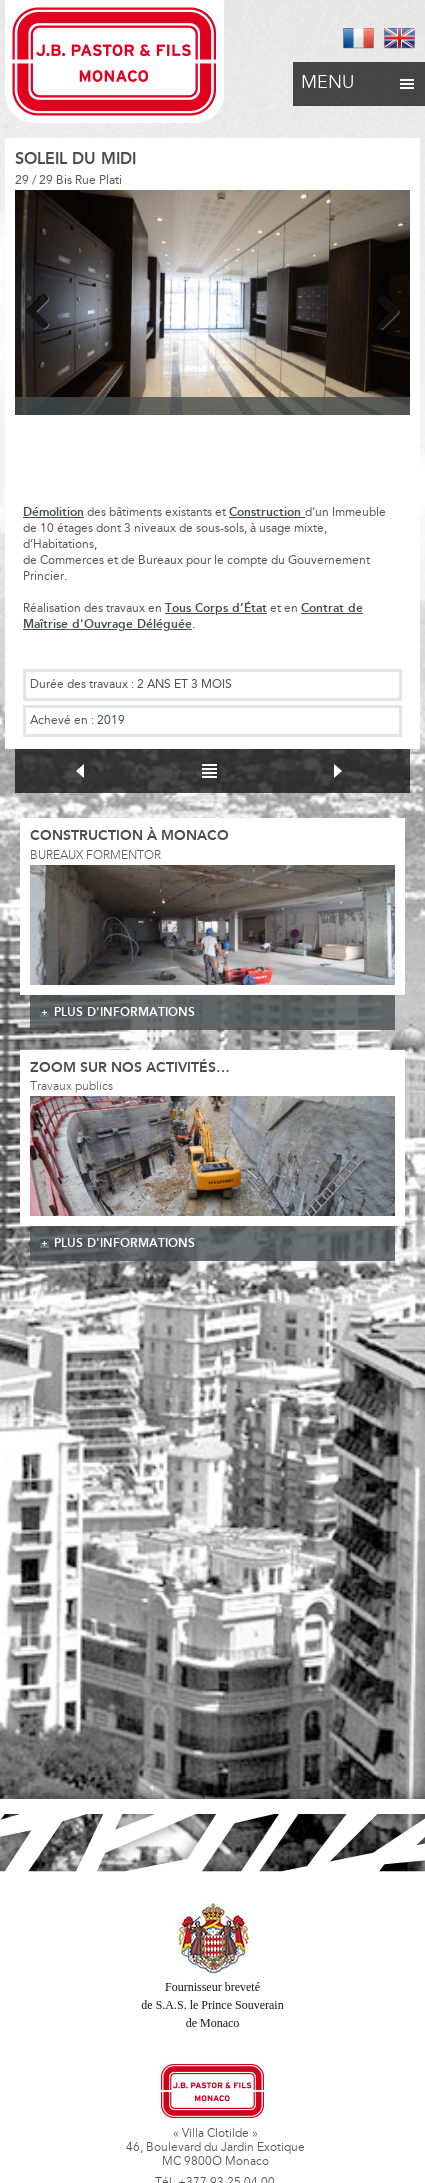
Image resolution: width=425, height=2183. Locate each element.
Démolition (53, 512)
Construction (267, 512)
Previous (45, 308)
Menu (359, 78)
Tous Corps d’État (216, 608)
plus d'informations (124, 1012)
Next (380, 308)
